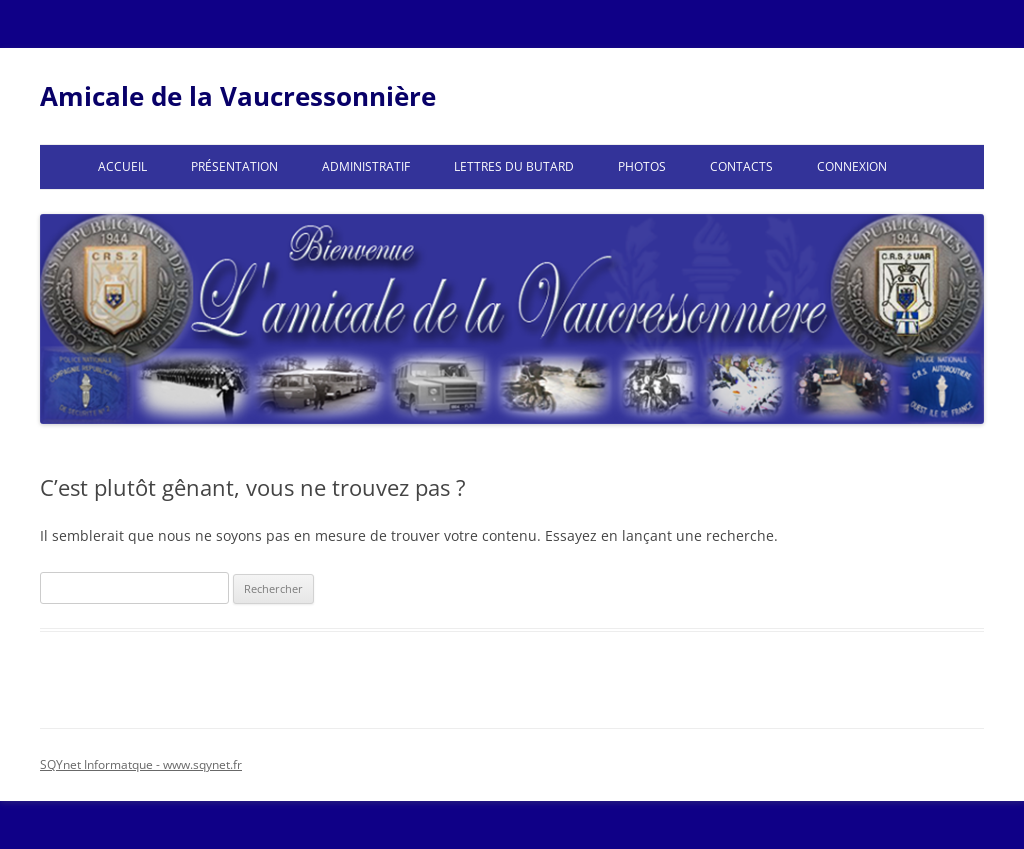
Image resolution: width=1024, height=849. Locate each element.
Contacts (741, 166)
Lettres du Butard (514, 166)
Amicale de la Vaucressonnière (238, 96)
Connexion (852, 166)
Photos (642, 166)
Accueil (122, 166)
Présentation (234, 166)
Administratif (366, 166)
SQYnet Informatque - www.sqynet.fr (141, 764)
